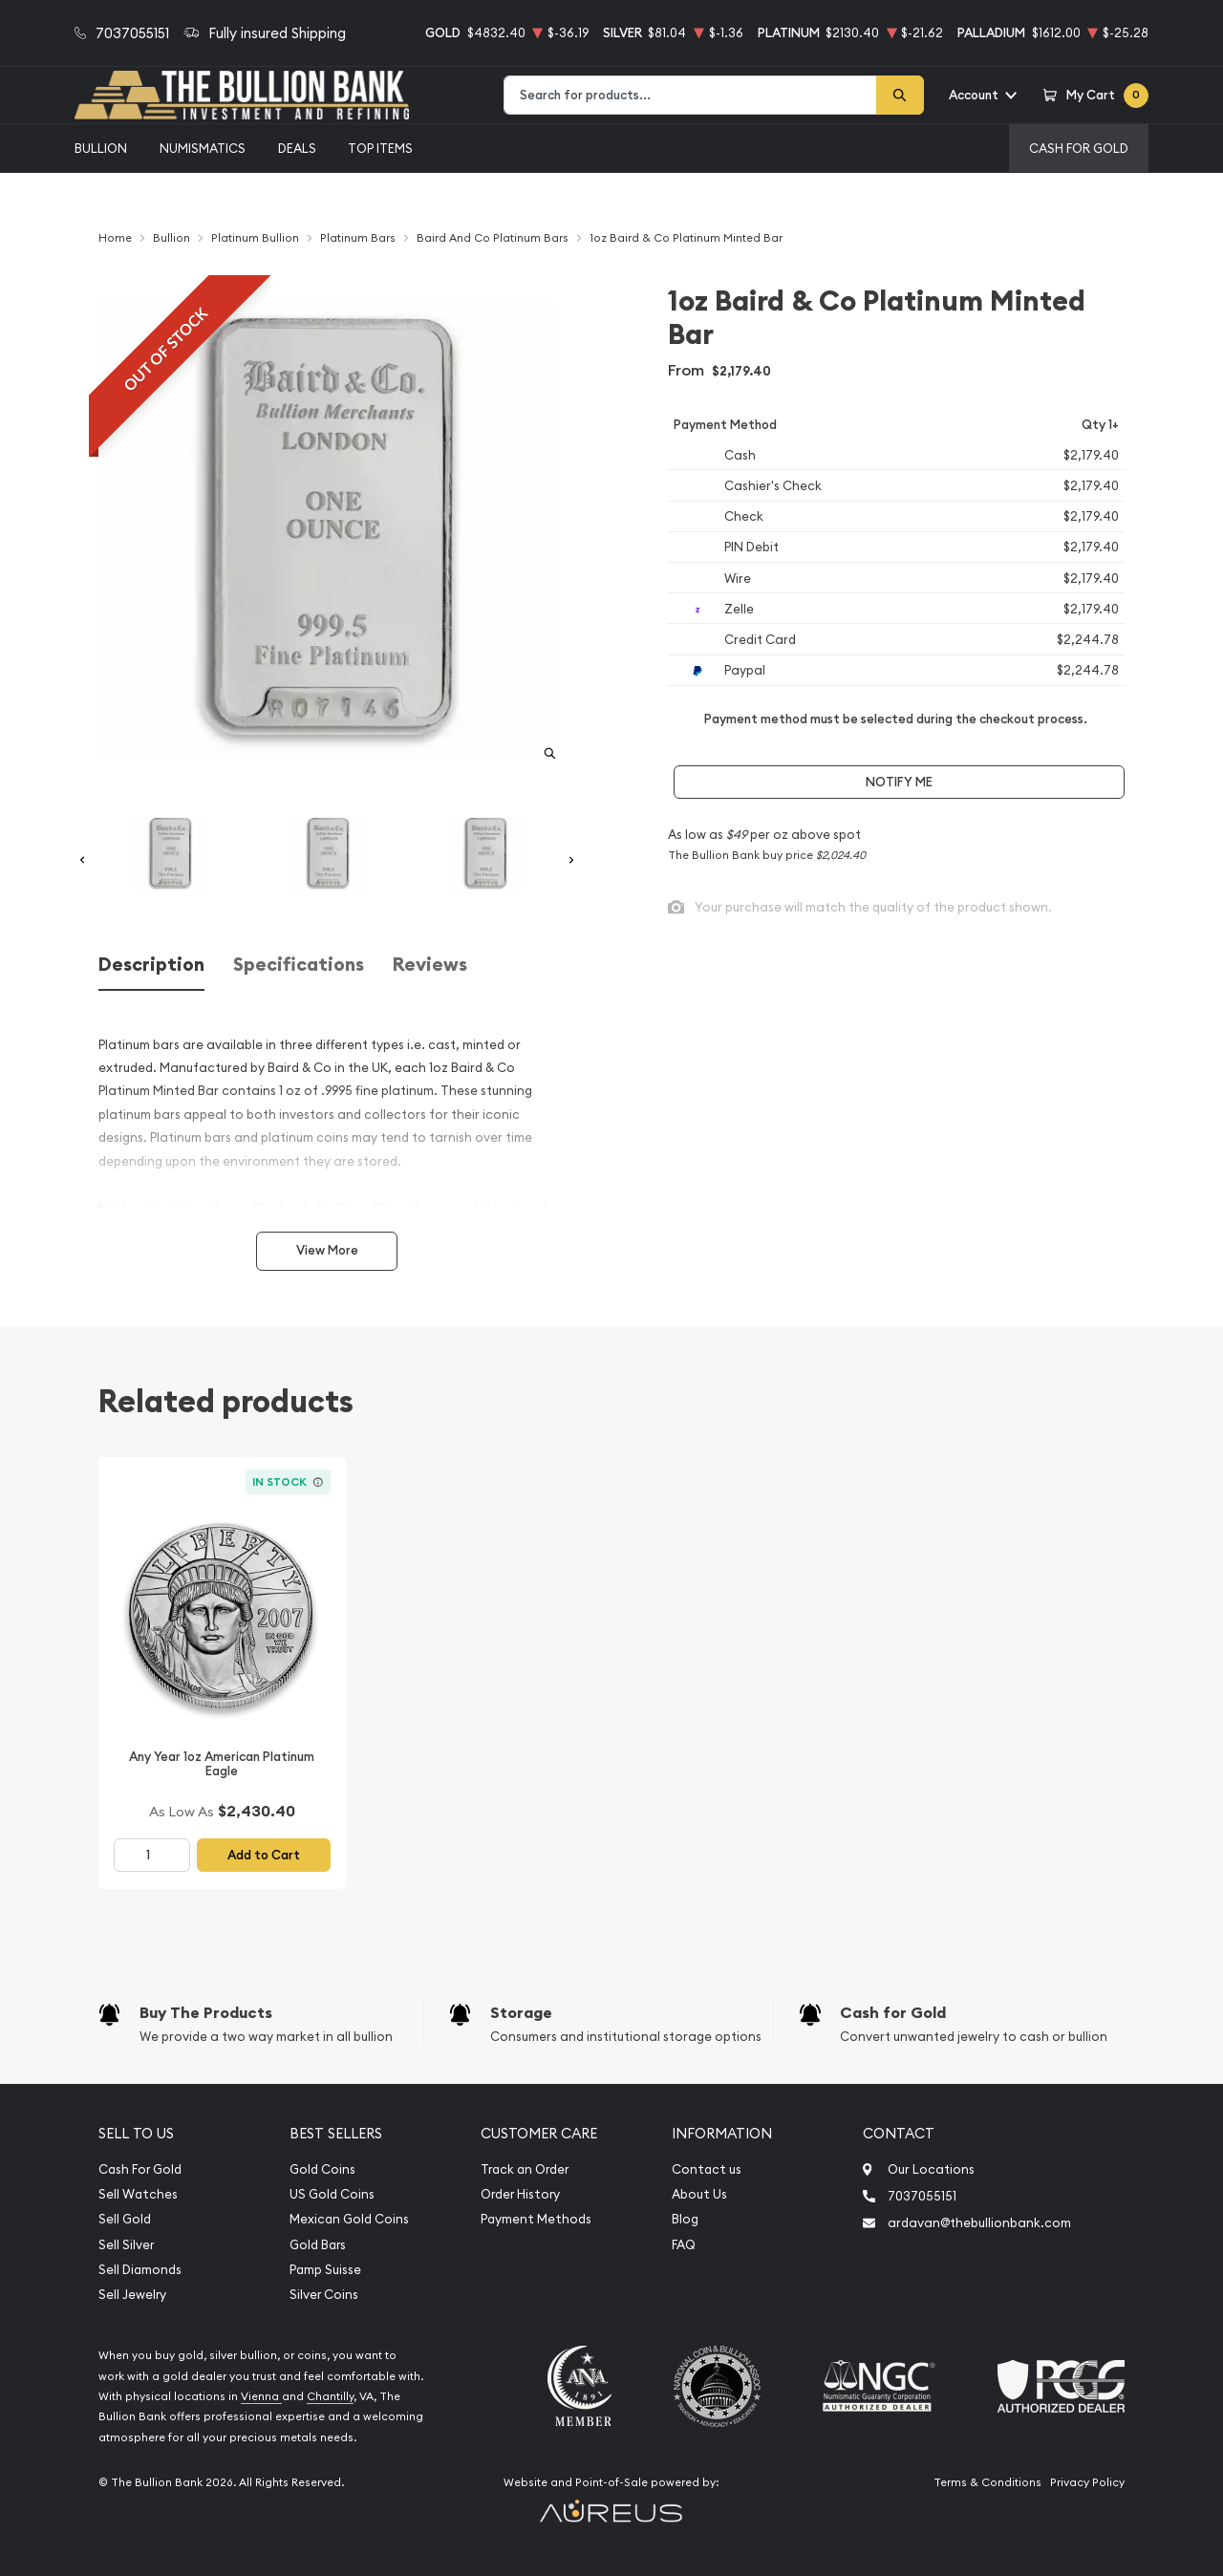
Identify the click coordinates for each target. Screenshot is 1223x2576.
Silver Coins (324, 2294)
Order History (520, 2194)
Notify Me (899, 782)
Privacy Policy (1087, 2482)
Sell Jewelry (132, 2294)
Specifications (298, 965)
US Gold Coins (332, 2194)
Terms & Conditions (987, 2482)
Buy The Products (205, 2013)
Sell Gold (124, 2219)
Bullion (101, 148)
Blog (685, 2219)
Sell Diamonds (140, 2270)
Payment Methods (536, 2219)
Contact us (706, 2169)
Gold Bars (318, 2245)
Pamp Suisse (325, 2270)
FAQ (684, 2245)
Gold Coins (322, 2169)
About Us (699, 2194)
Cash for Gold (893, 2013)
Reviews (430, 965)
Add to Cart (263, 1855)
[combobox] (690, 95)
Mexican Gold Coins (349, 2219)
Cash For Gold (1078, 148)
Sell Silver (126, 2245)
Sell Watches (138, 2194)
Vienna (261, 2396)
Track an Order (525, 2169)
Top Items (380, 148)
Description (151, 965)
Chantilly (330, 2396)
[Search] (900, 95)
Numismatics (203, 148)
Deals (297, 148)
